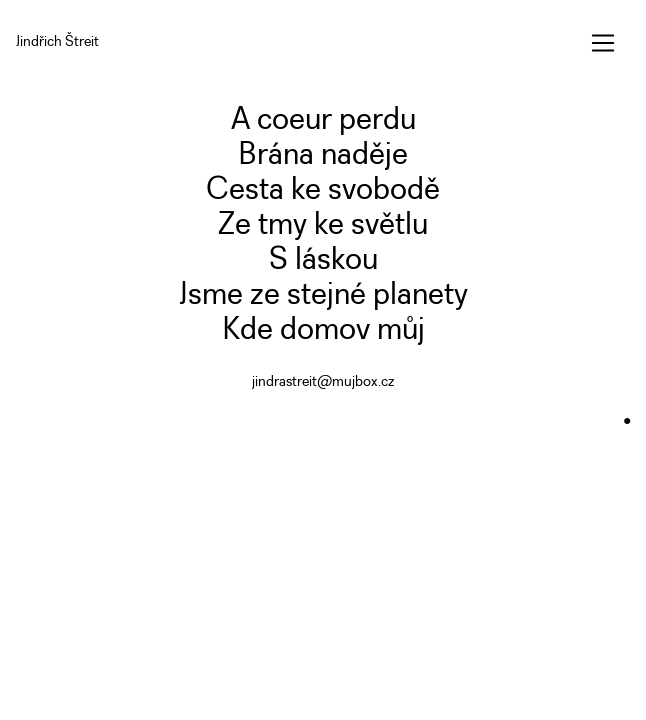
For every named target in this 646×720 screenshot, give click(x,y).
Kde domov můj (323, 330)
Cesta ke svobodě (323, 190)
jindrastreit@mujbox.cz (323, 382)
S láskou (323, 260)
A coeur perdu (323, 120)
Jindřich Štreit (57, 42)
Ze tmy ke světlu (323, 225)
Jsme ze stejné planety (323, 295)
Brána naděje (323, 155)
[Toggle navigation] (603, 43)
